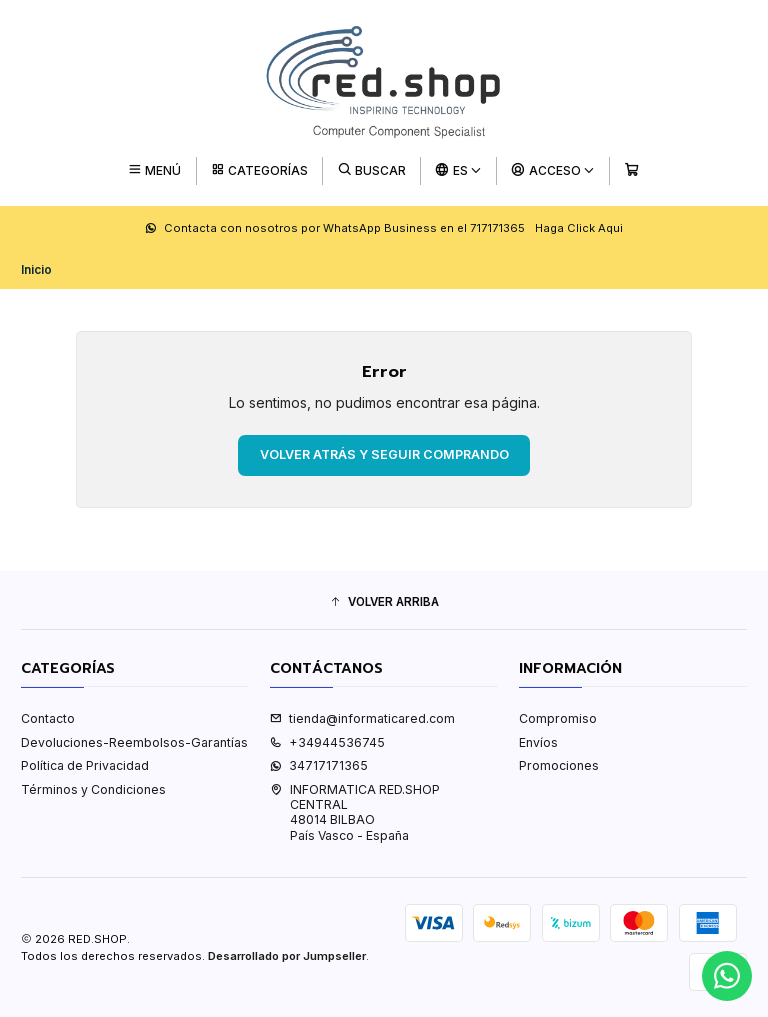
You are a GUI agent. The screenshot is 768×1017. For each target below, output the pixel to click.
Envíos (538, 742)
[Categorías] (259, 170)
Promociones (559, 765)
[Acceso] (553, 170)
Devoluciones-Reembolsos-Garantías (134, 742)
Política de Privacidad (85, 765)
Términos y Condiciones (93, 789)
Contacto (48, 718)
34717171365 (319, 765)
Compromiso (558, 718)
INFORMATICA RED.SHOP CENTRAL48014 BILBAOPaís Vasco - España (355, 812)
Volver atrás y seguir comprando (384, 454)
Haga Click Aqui (579, 228)
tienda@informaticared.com (362, 718)
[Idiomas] (459, 170)
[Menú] (154, 170)
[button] (384, 602)
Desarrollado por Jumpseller (287, 956)
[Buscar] (372, 170)
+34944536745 (327, 742)
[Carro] (631, 170)
